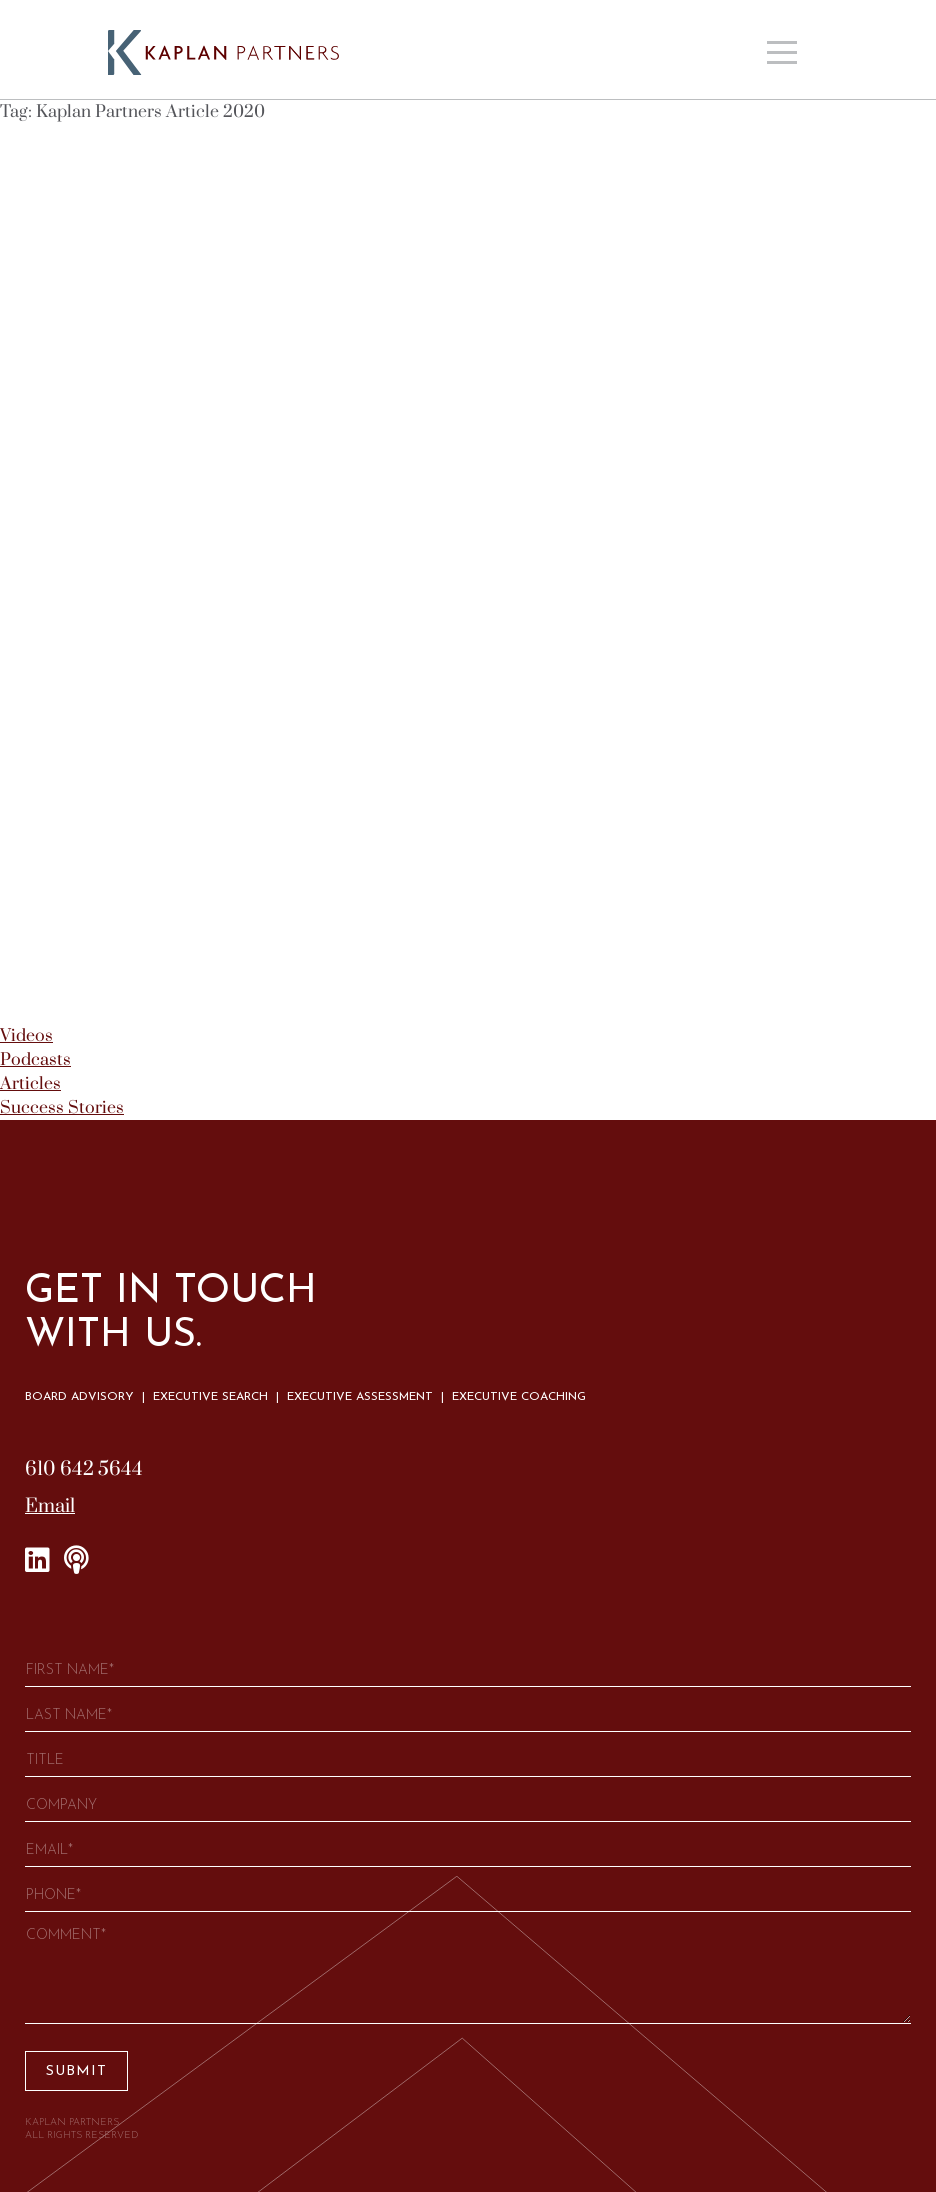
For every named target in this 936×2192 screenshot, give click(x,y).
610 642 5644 (84, 1469)
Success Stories (62, 1108)
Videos (26, 1036)
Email (50, 1506)
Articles (30, 1084)
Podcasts (35, 1060)
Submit (76, 2071)
